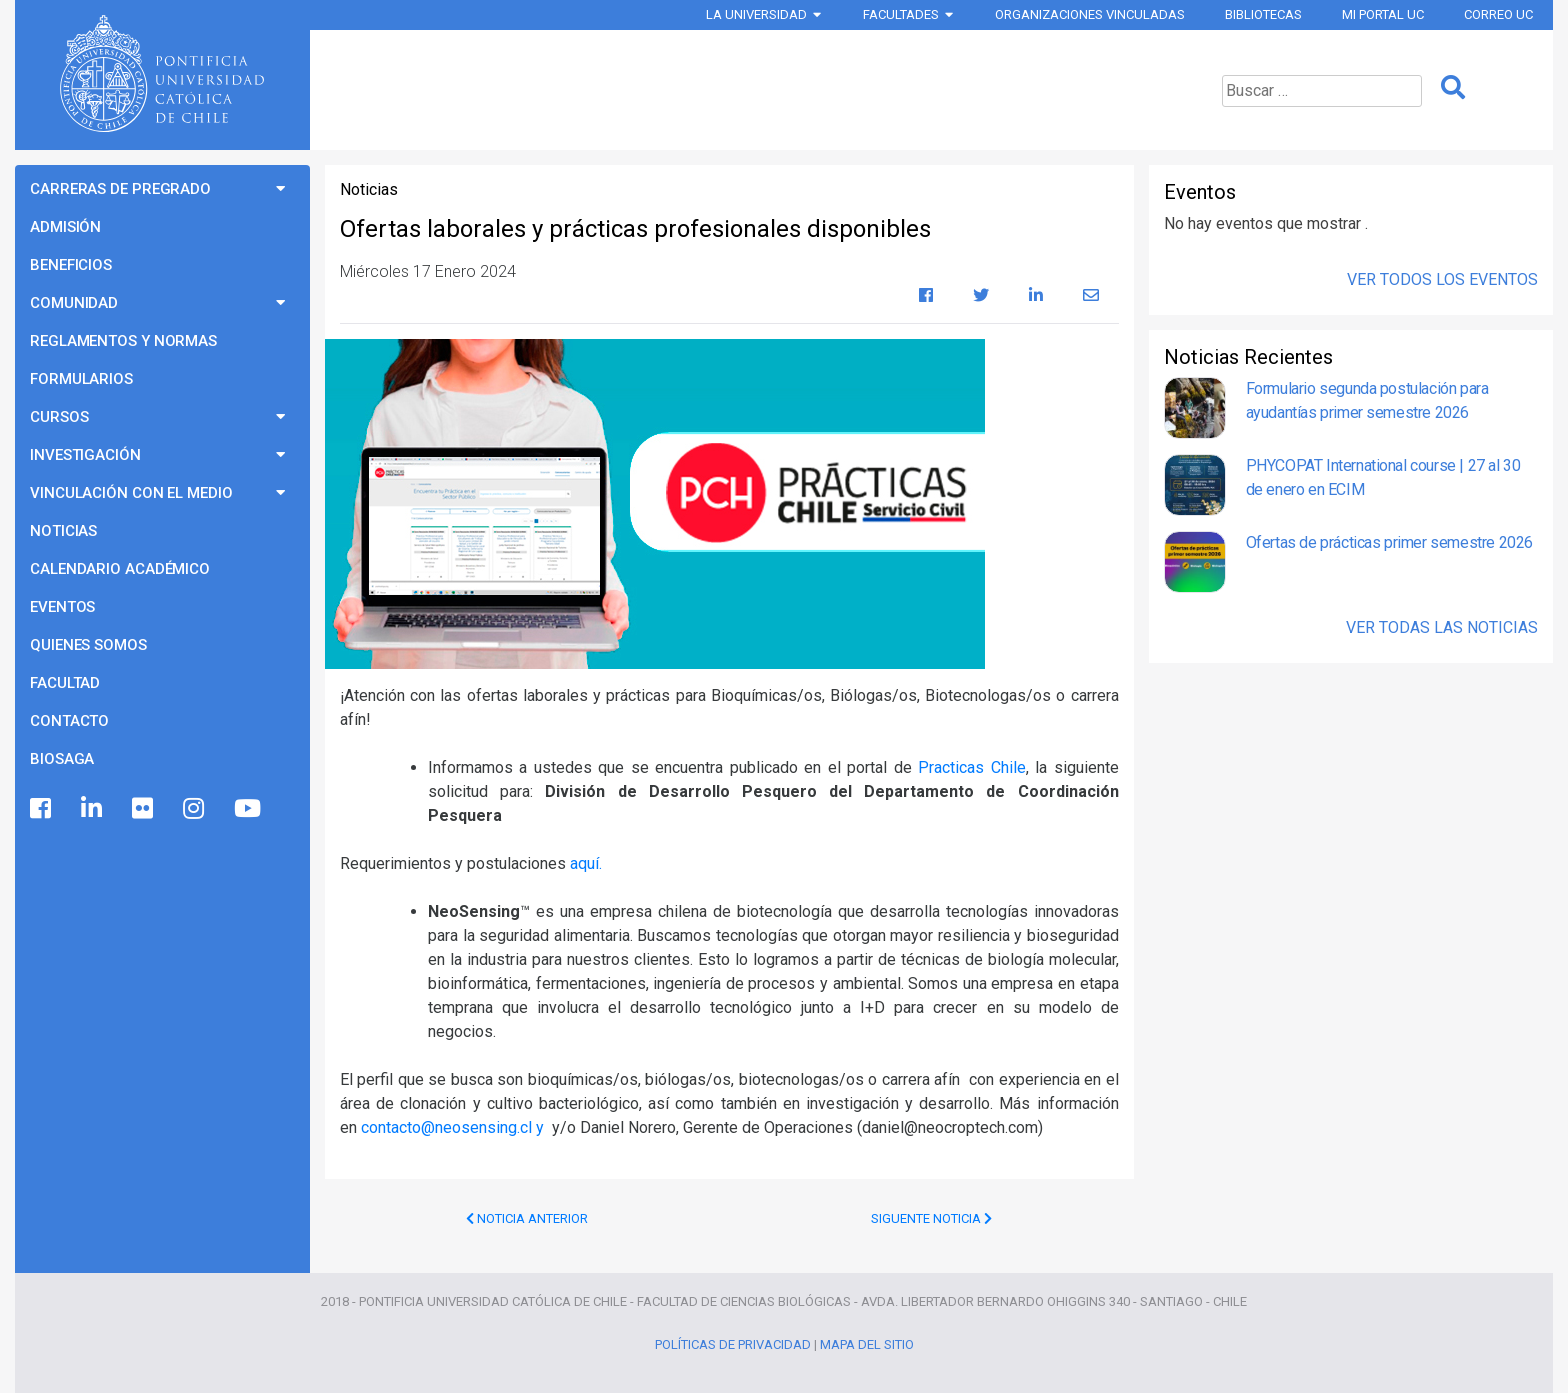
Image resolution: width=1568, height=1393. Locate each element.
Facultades (901, 14)
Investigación (85, 455)
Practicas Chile (971, 767)
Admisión (65, 227)
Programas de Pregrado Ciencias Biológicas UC (727, 90)
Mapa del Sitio (867, 1344)
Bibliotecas (1263, 14)
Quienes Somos (88, 645)
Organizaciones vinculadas (1090, 14)
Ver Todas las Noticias (1442, 627)
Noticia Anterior (527, 1218)
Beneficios (71, 265)
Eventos (62, 607)
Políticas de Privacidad (733, 1344)
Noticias (63, 531)
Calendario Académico (120, 569)
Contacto (69, 721)
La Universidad (756, 14)
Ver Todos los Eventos (1442, 279)
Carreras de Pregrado (120, 189)
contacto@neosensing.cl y (454, 1127)
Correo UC (1498, 14)
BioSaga (62, 759)
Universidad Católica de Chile (162, 74)
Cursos (59, 417)
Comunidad (74, 303)
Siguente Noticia (931, 1218)
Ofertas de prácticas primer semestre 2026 (1389, 542)
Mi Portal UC (1383, 14)
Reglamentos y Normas (123, 341)
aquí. (586, 863)
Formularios (81, 379)
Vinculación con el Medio (131, 493)
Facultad (65, 683)
